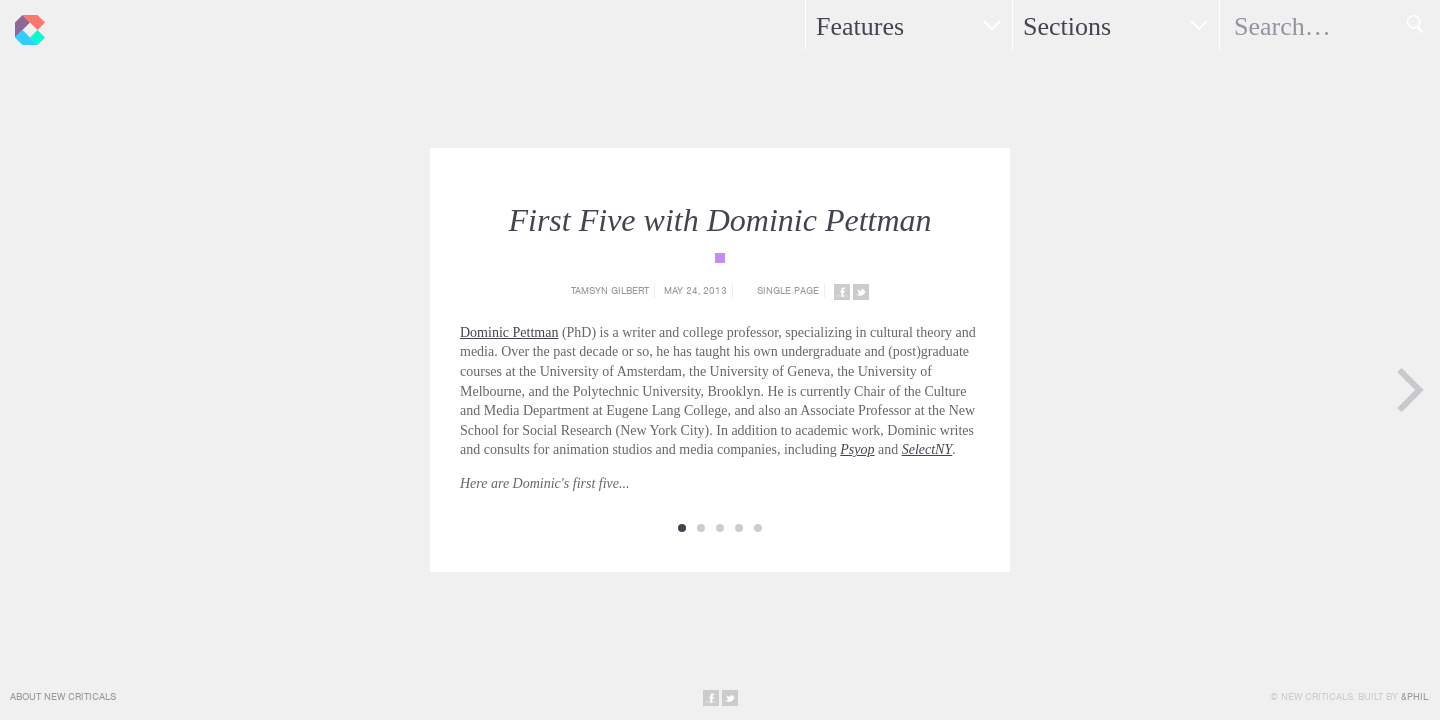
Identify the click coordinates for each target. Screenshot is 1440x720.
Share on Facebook (842, 292)
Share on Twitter (861, 292)
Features (860, 26)
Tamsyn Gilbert (610, 290)
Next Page (1410, 390)
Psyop (857, 449)
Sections (1067, 26)
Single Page (788, 290)
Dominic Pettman (509, 332)
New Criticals (25, 25)
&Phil (1414, 696)
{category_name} (720, 258)
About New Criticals (63, 696)
